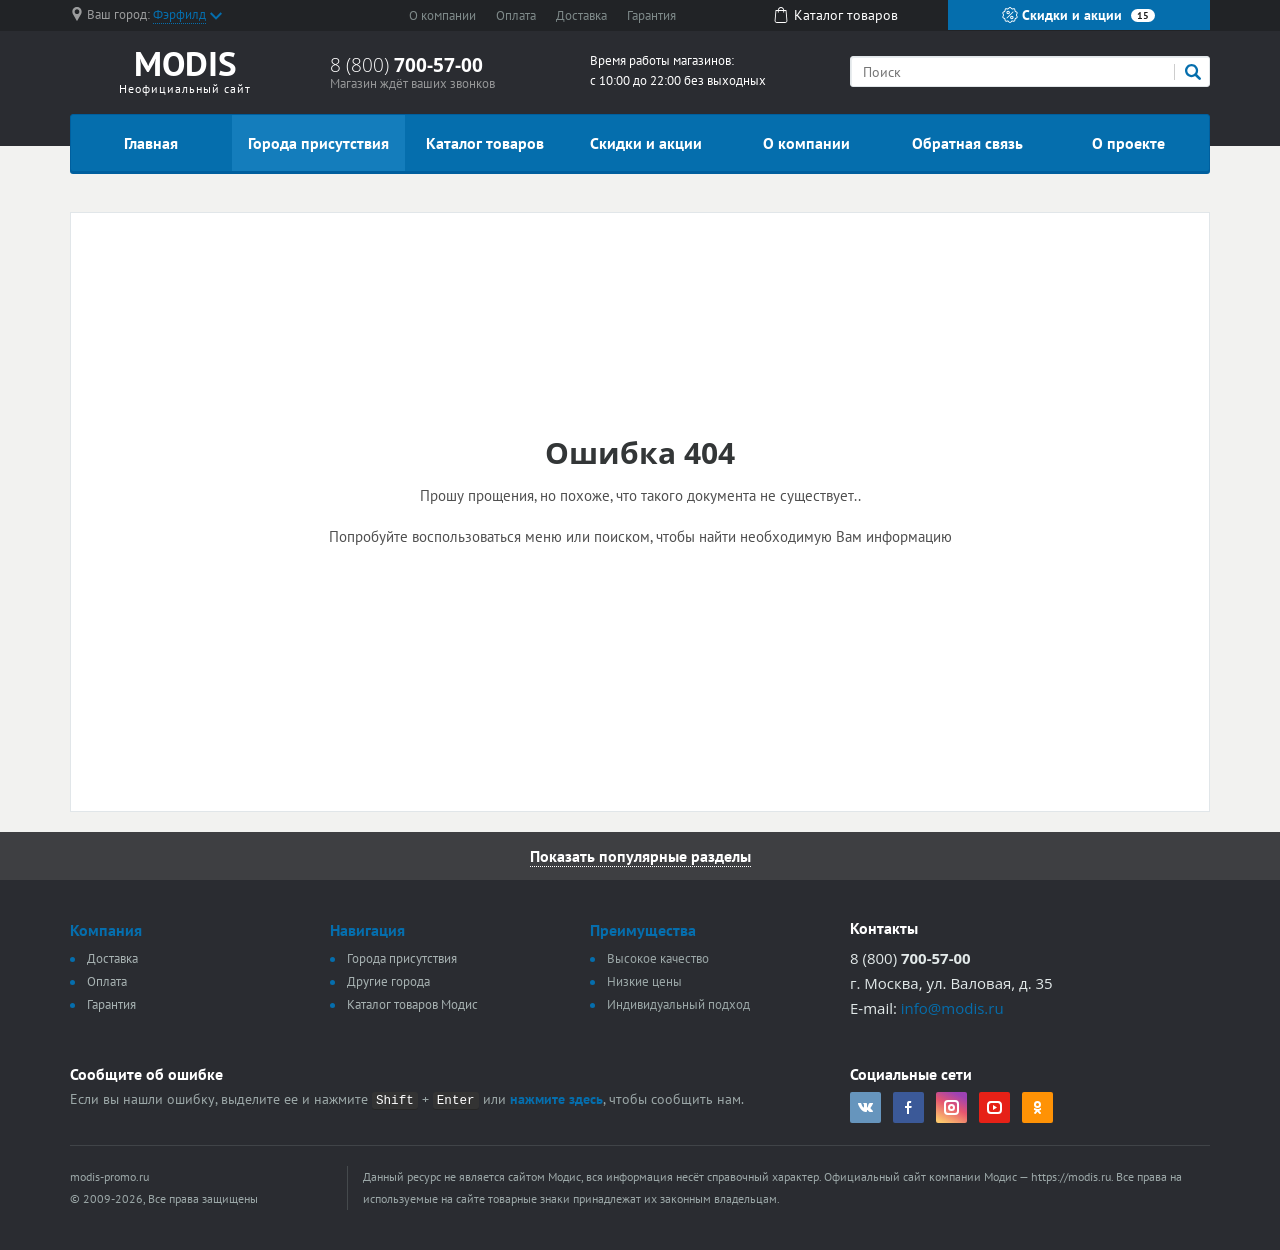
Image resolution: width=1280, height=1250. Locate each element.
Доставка (581, 15)
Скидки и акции (1078, 15)
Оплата (516, 15)
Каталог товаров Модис (412, 1004)
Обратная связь (967, 143)
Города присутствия (318, 143)
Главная (151, 143)
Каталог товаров (485, 143)
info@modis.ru (952, 1008)
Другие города (388, 981)
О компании (442, 15)
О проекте (1128, 143)
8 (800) (406, 65)
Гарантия (651, 15)
